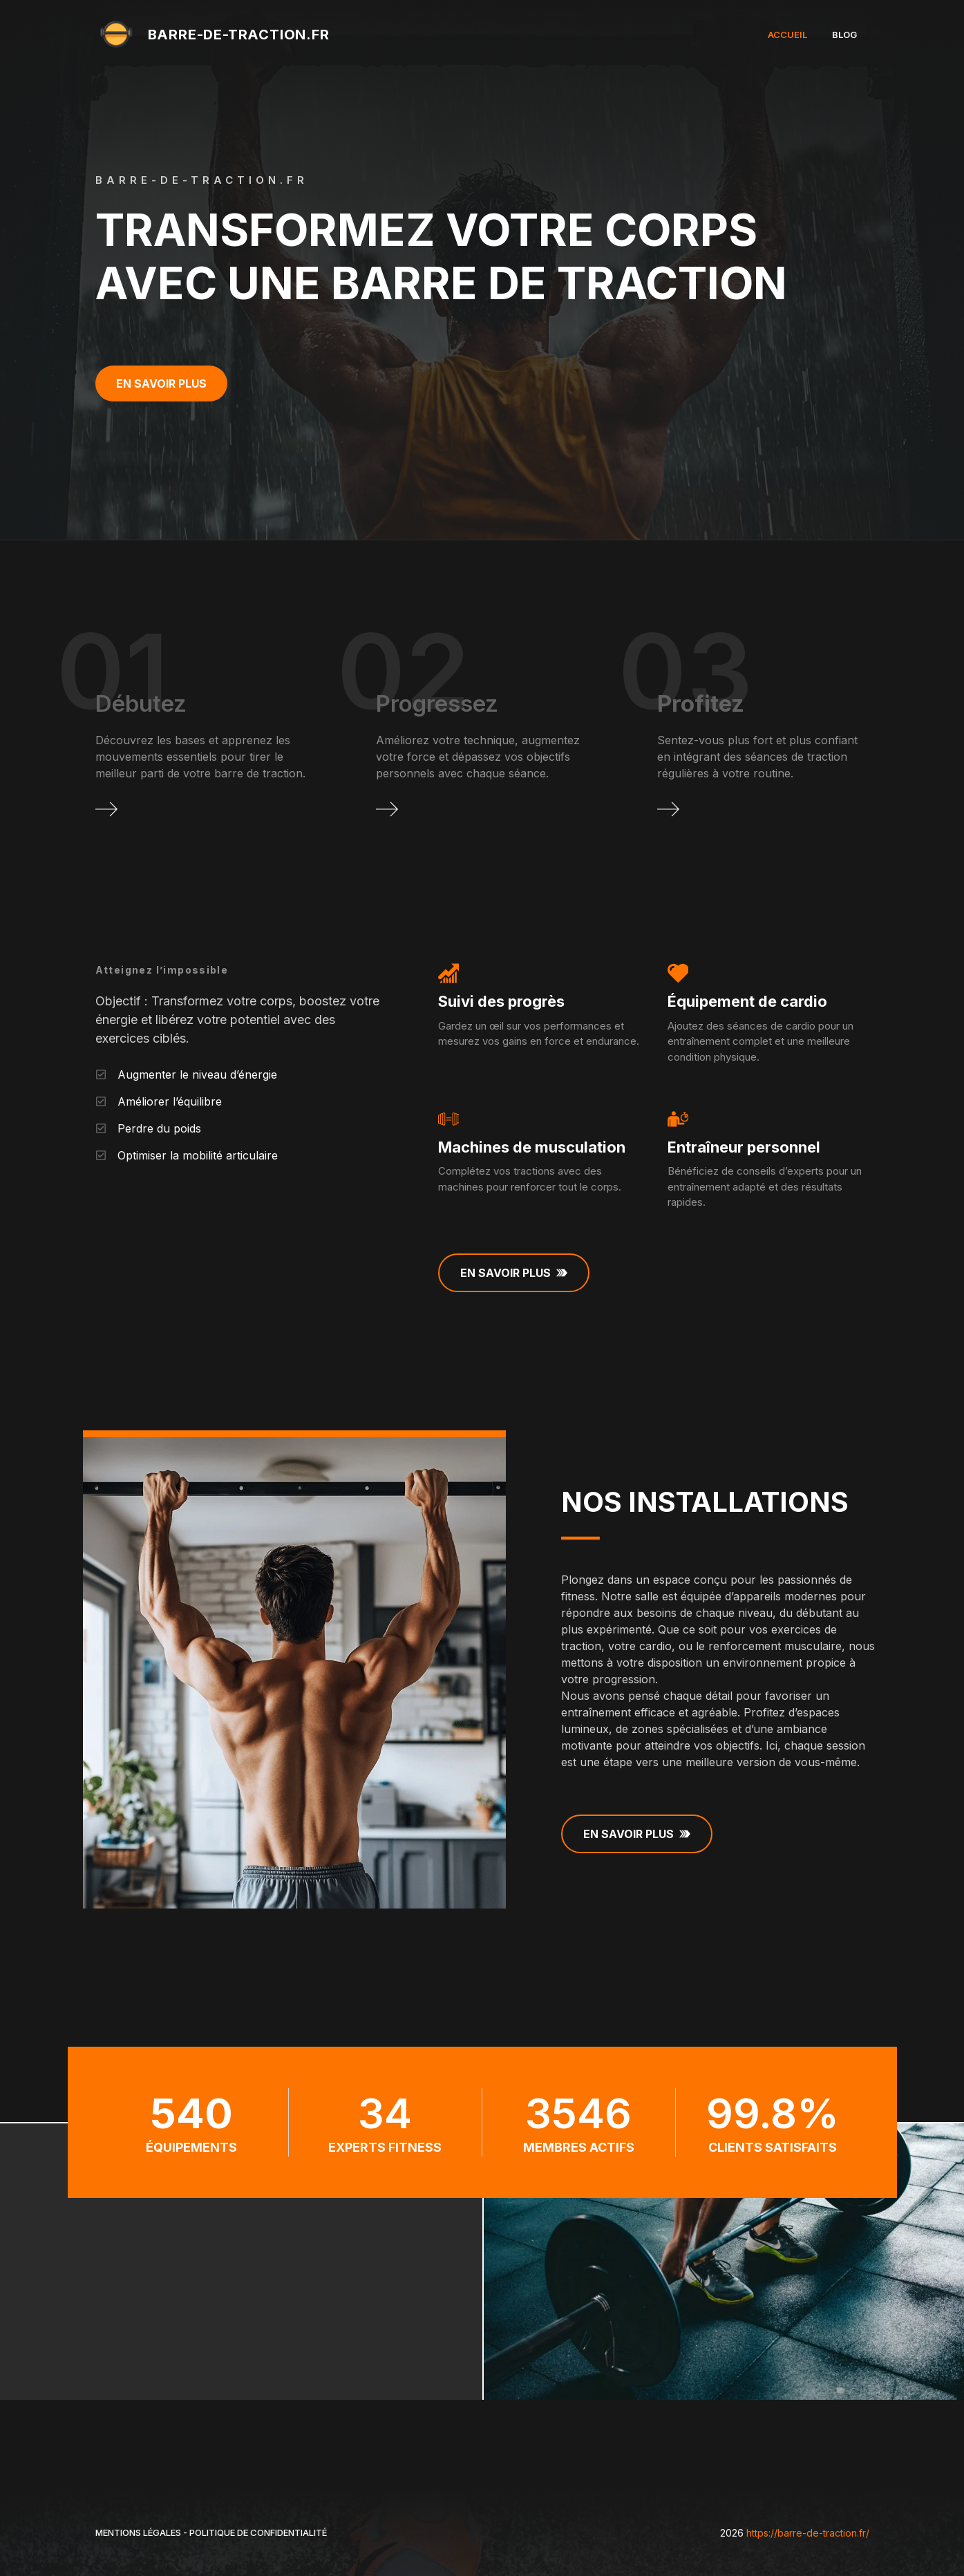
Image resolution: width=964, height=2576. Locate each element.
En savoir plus (161, 383)
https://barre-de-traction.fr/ (807, 2533)
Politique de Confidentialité (258, 2532)
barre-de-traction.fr (239, 34)
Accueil (787, 34)
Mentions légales (138, 2532)
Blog (844, 34)
